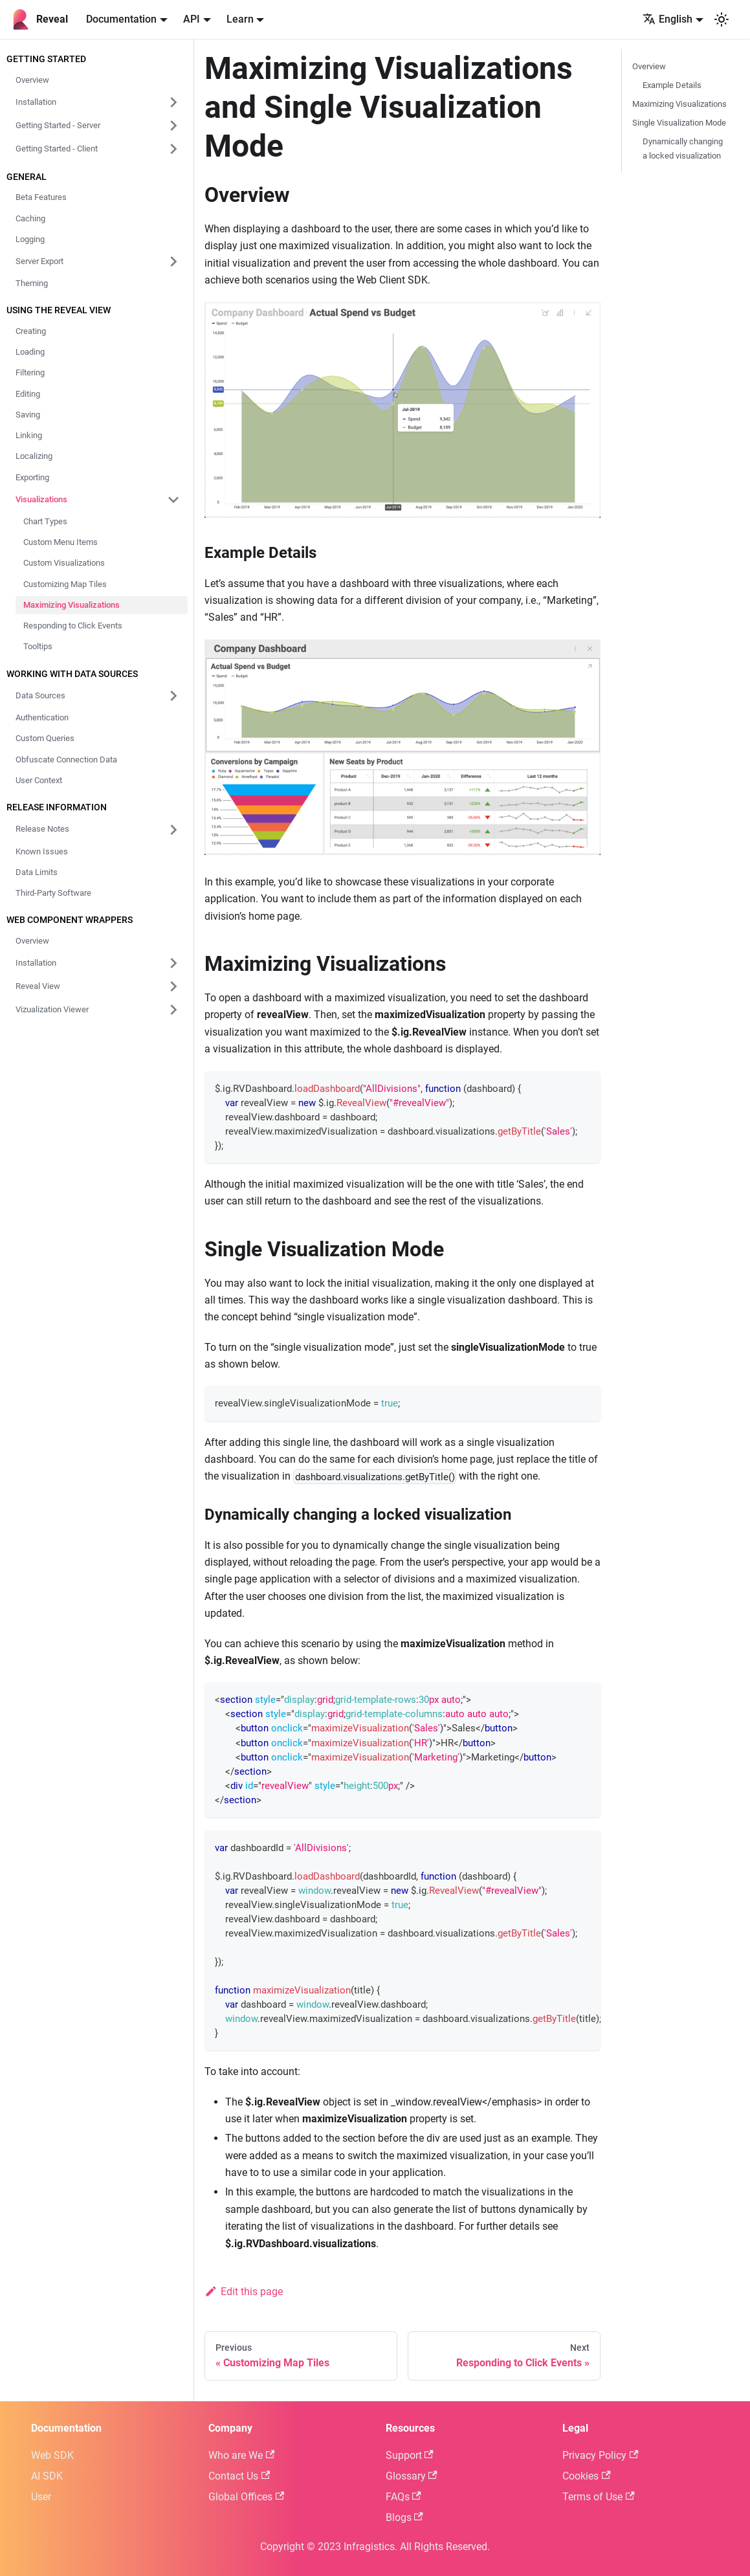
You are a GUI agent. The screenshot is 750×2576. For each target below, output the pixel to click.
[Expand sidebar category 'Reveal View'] (173, 986)
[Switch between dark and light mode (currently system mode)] (721, 19)
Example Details (672, 85)
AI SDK (47, 2476)
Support (410, 2455)
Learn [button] (240, 19)
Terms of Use (598, 2497)
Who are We (241, 2455)
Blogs (404, 2517)
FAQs (403, 2497)
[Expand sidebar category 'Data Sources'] (173, 695)
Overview (649, 66)
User (41, 2497)
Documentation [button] (121, 19)
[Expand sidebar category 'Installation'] (173, 963)
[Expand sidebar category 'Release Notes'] (173, 829)
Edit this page (243, 2291)
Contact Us (239, 2476)
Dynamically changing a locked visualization (683, 148)
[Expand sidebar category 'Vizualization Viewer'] (173, 1009)
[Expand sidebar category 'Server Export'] (173, 261)
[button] (98, 102)
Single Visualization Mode (679, 123)
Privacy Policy (600, 2455)
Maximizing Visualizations (679, 104)
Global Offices (246, 2497)
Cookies (586, 2476)
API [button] (191, 19)
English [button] (667, 19)
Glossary (411, 2476)
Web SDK (52, 2455)
